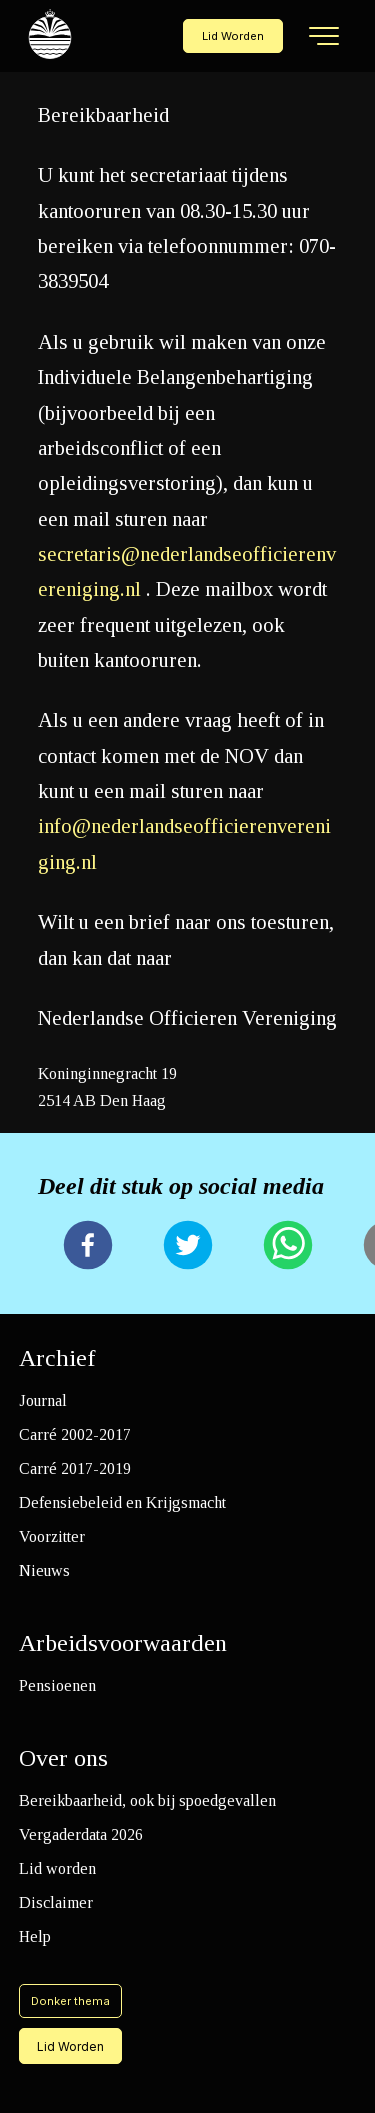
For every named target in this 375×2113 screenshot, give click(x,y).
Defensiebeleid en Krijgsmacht (122, 1502)
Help (35, 1936)
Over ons (63, 1758)
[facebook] (88, 1247)
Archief (57, 1358)
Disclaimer (56, 1902)
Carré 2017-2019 (75, 1468)
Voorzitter (52, 1536)
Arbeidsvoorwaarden (123, 1643)
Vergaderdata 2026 (81, 1834)
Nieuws (44, 1570)
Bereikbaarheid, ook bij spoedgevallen (147, 1800)
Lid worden (57, 1868)
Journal (43, 1400)
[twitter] (188, 1247)
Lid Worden (233, 36)
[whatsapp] (288, 1247)
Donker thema (70, 2001)
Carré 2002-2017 (75, 1434)
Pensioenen (57, 1685)
